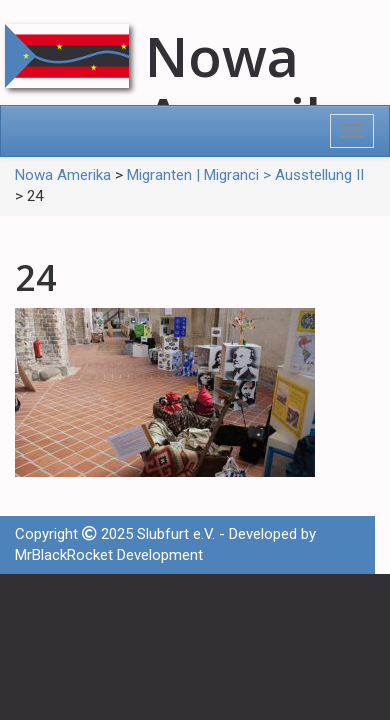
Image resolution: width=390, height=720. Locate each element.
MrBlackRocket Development (109, 555)
